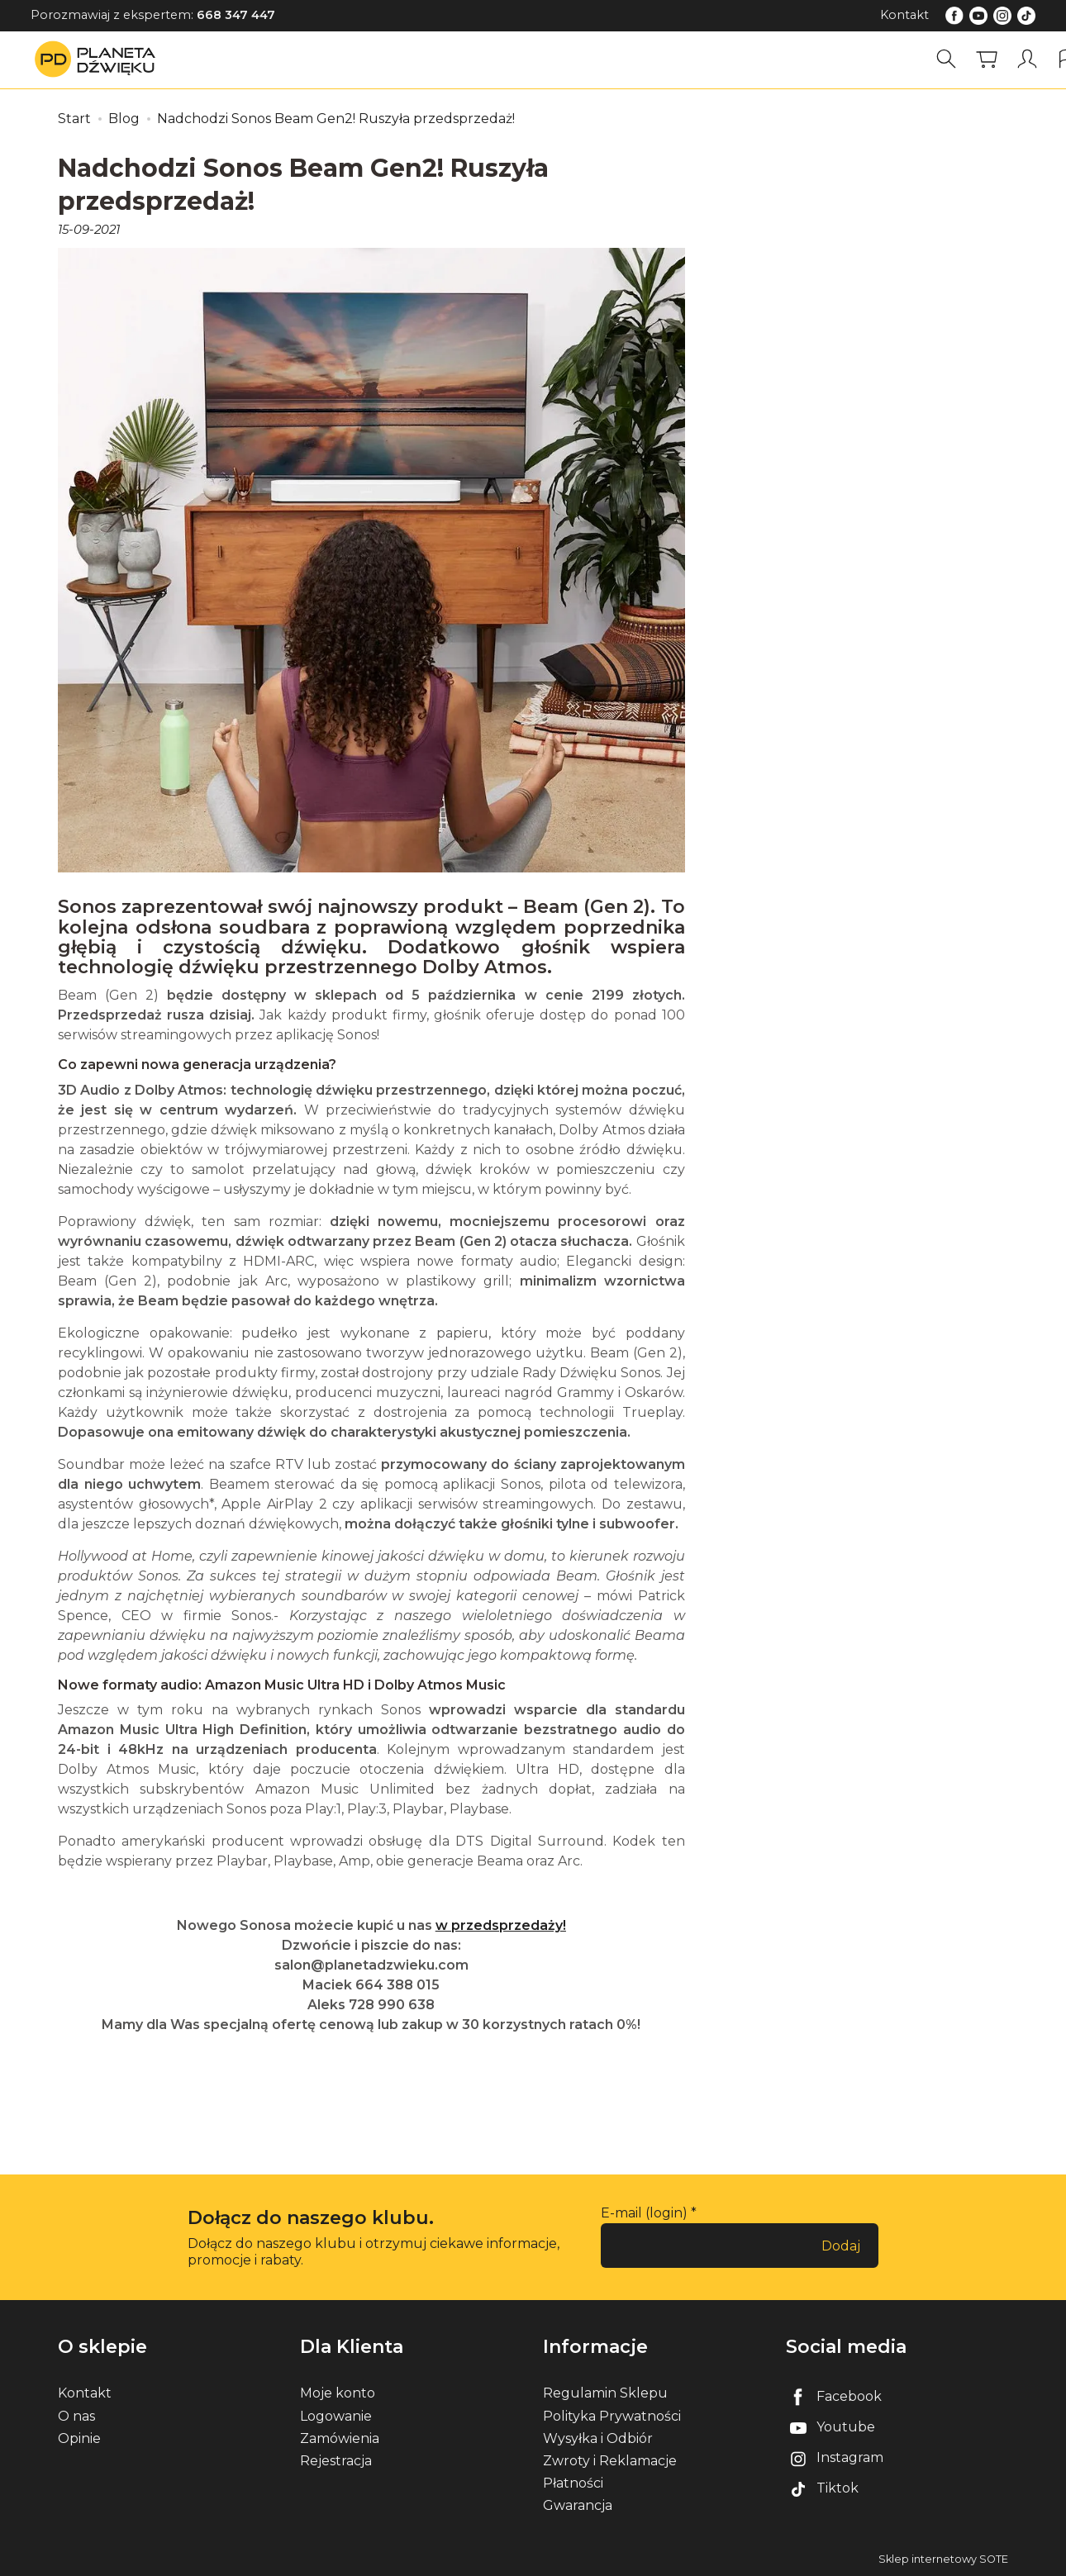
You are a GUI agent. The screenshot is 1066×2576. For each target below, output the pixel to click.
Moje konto (337, 2393)
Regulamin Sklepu (605, 2393)
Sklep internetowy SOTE (943, 2559)
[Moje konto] (1027, 59)
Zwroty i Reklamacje (610, 2461)
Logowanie (336, 2416)
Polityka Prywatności (612, 2416)
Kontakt (904, 14)
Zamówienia (339, 2438)
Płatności (573, 2483)
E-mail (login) (644, 2213)
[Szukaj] (946, 59)
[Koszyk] (986, 59)
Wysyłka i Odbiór (598, 2438)
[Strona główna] (99, 59)
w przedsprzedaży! (500, 1925)
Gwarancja (577, 2505)
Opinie (79, 2438)
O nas (76, 2416)
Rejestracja (336, 2461)
